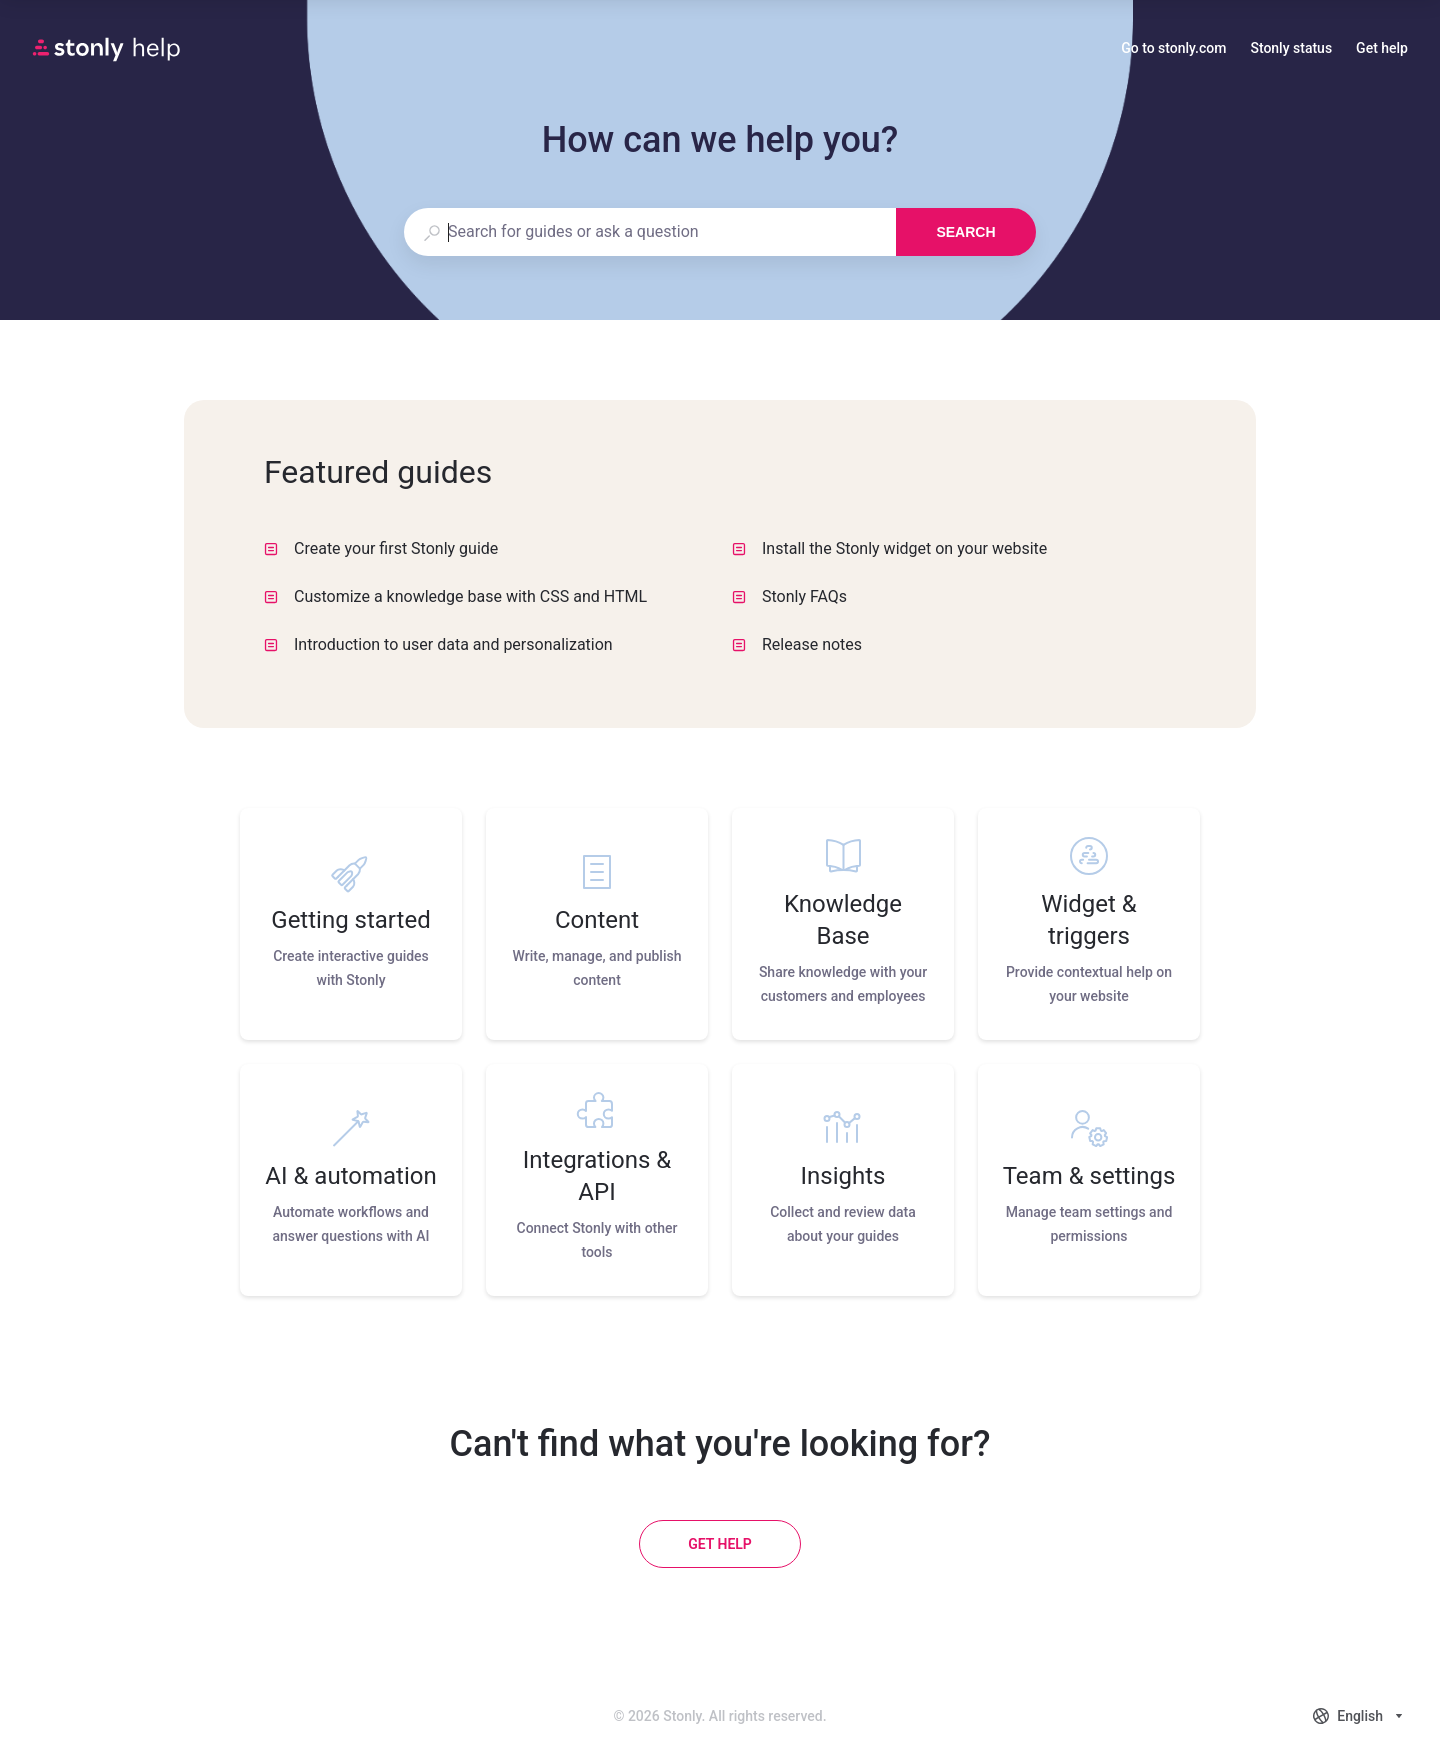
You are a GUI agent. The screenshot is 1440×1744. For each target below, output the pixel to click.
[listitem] (351, 924)
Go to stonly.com (1173, 50)
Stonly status (1291, 50)
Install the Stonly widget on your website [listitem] (889, 548)
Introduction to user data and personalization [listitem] (438, 644)
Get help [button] (1382, 48)
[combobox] (649, 232)
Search (965, 232)
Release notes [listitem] (797, 644)
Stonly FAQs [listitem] (789, 596)
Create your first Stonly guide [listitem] (381, 548)
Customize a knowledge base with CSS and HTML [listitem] (455, 596)
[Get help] (720, 1544)
